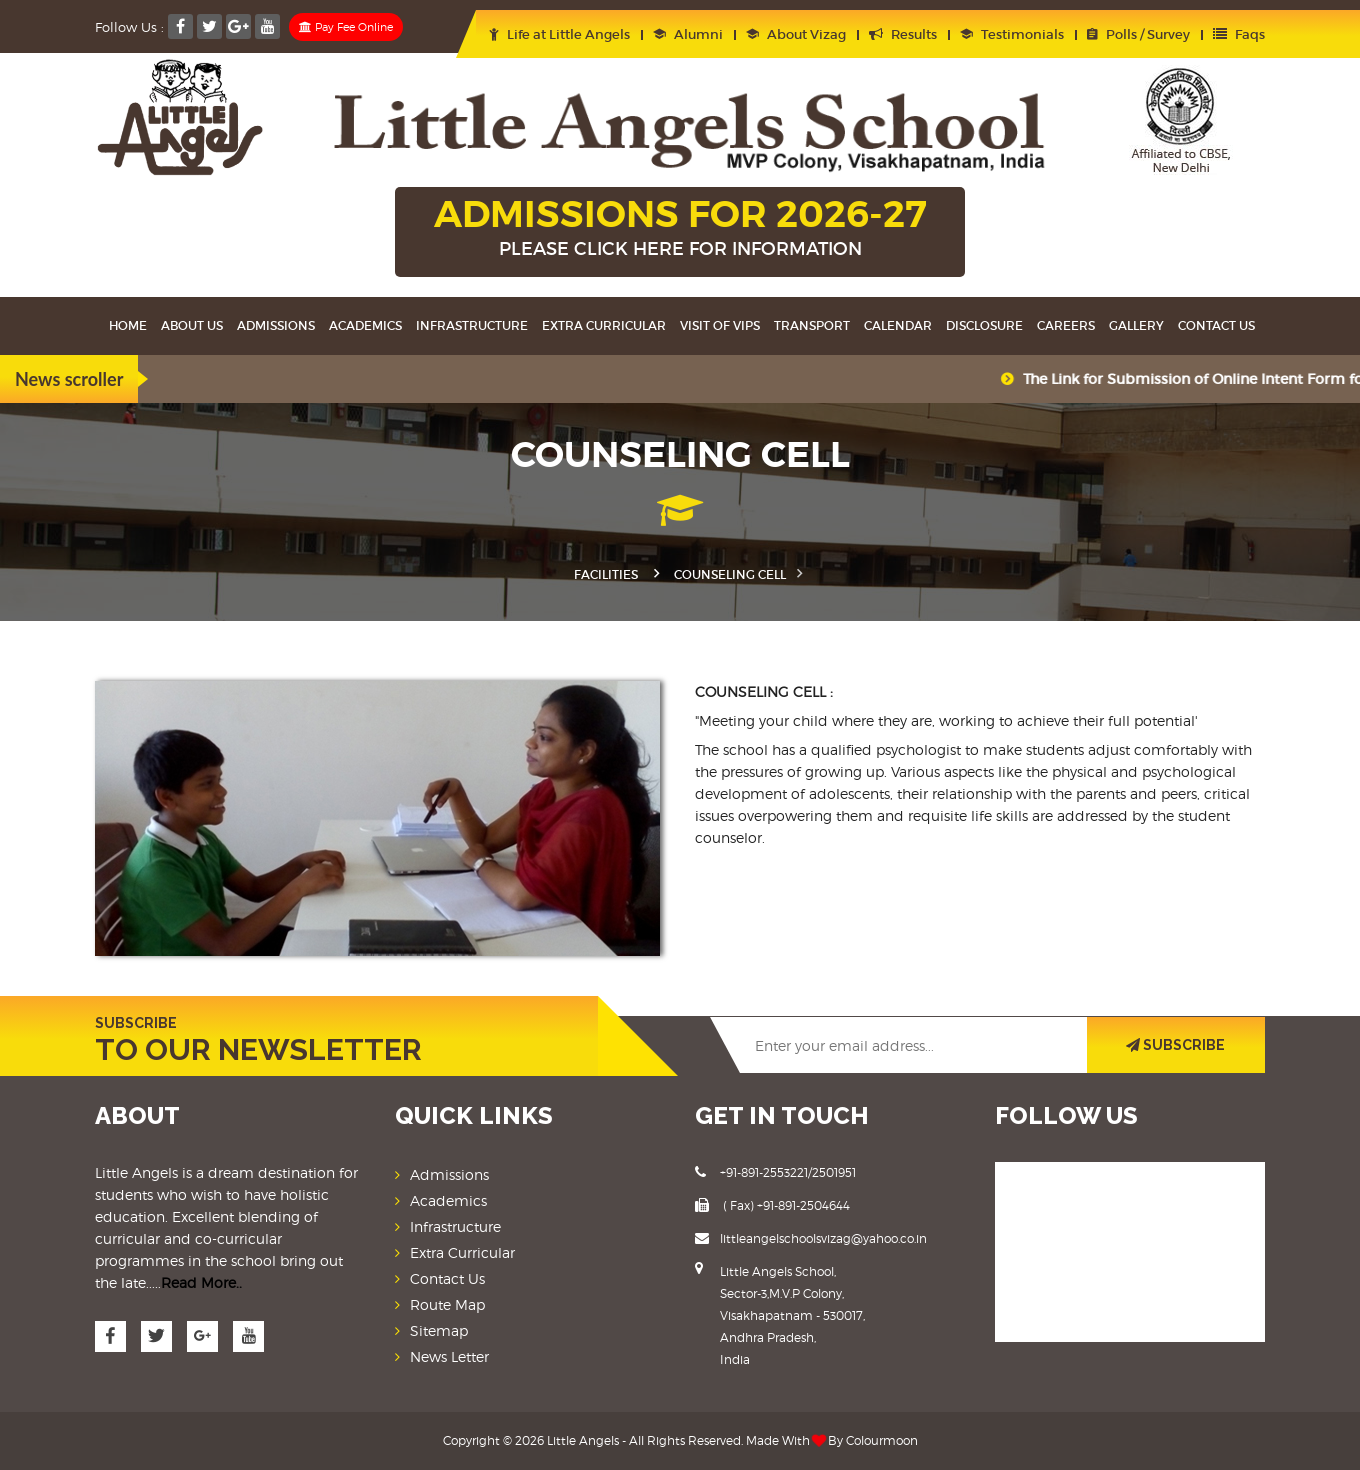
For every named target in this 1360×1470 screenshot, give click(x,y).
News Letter (449, 1356)
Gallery (1136, 325)
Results (903, 34)
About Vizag (796, 34)
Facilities (606, 574)
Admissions (276, 325)
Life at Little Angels (559, 34)
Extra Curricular (604, 325)
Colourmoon (882, 1440)
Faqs (1239, 34)
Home (128, 325)
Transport (812, 325)
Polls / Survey (1138, 34)
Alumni (688, 34)
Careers (1066, 325)
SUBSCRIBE (1175, 1045)
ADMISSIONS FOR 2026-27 (680, 229)
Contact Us (1216, 325)
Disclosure (984, 325)
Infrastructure (472, 325)
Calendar (898, 325)
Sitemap (439, 1330)
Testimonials (1012, 34)
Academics (365, 325)
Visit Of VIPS (720, 325)
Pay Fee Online (346, 27)
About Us (192, 325)
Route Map (447, 1304)
